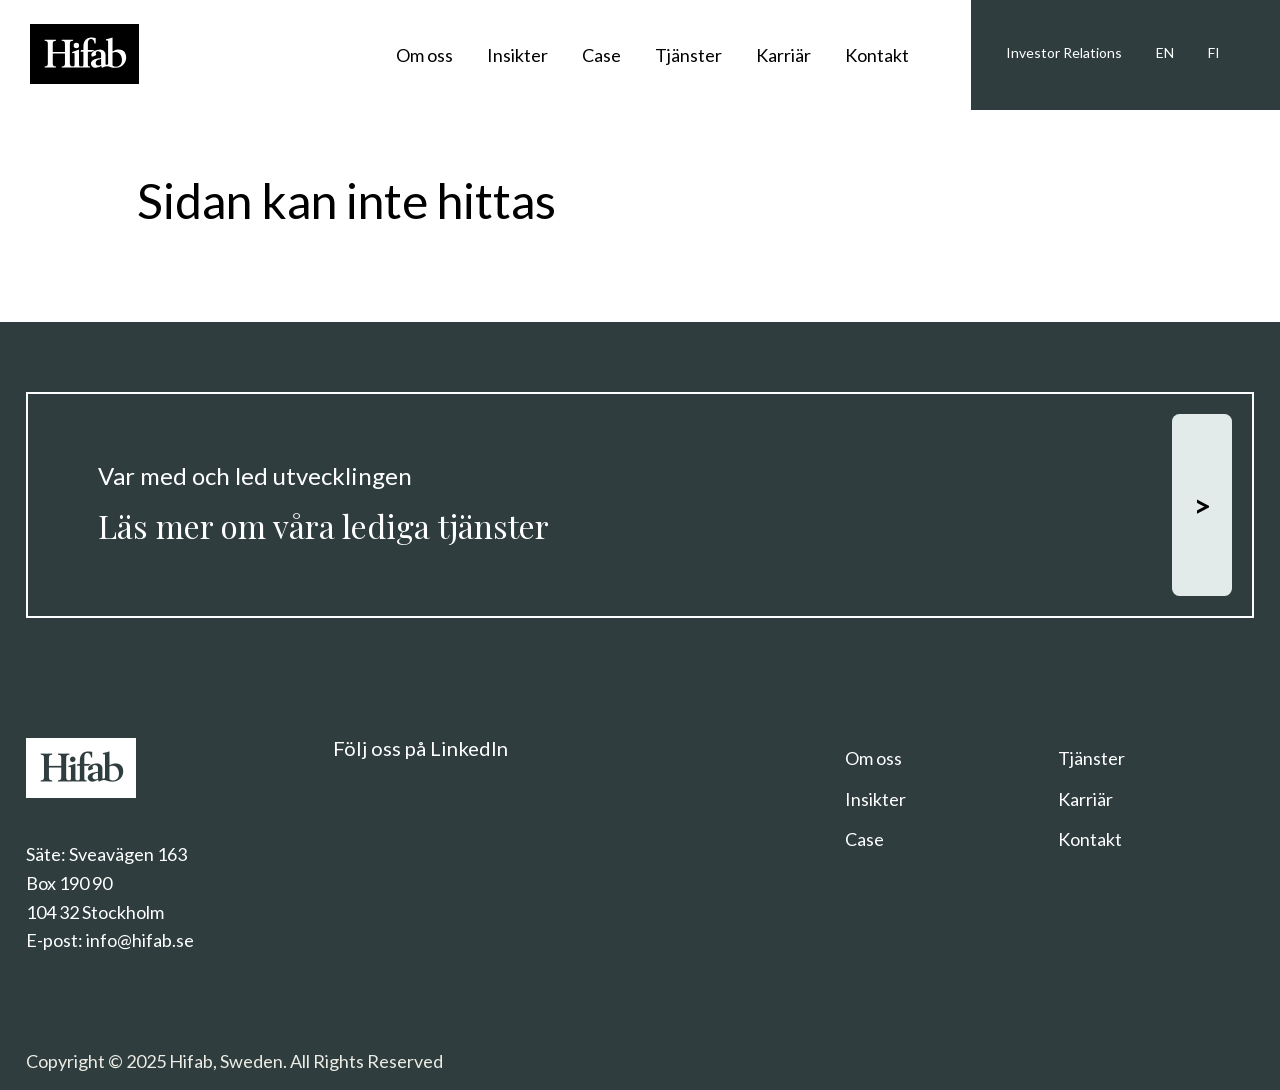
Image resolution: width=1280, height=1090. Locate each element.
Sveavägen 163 (128, 854)
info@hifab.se (140, 940)
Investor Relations (1064, 52)
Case (601, 55)
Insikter (517, 55)
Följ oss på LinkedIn (420, 748)
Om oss (424, 55)
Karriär (783, 55)
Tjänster (688, 55)
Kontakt (877, 55)
